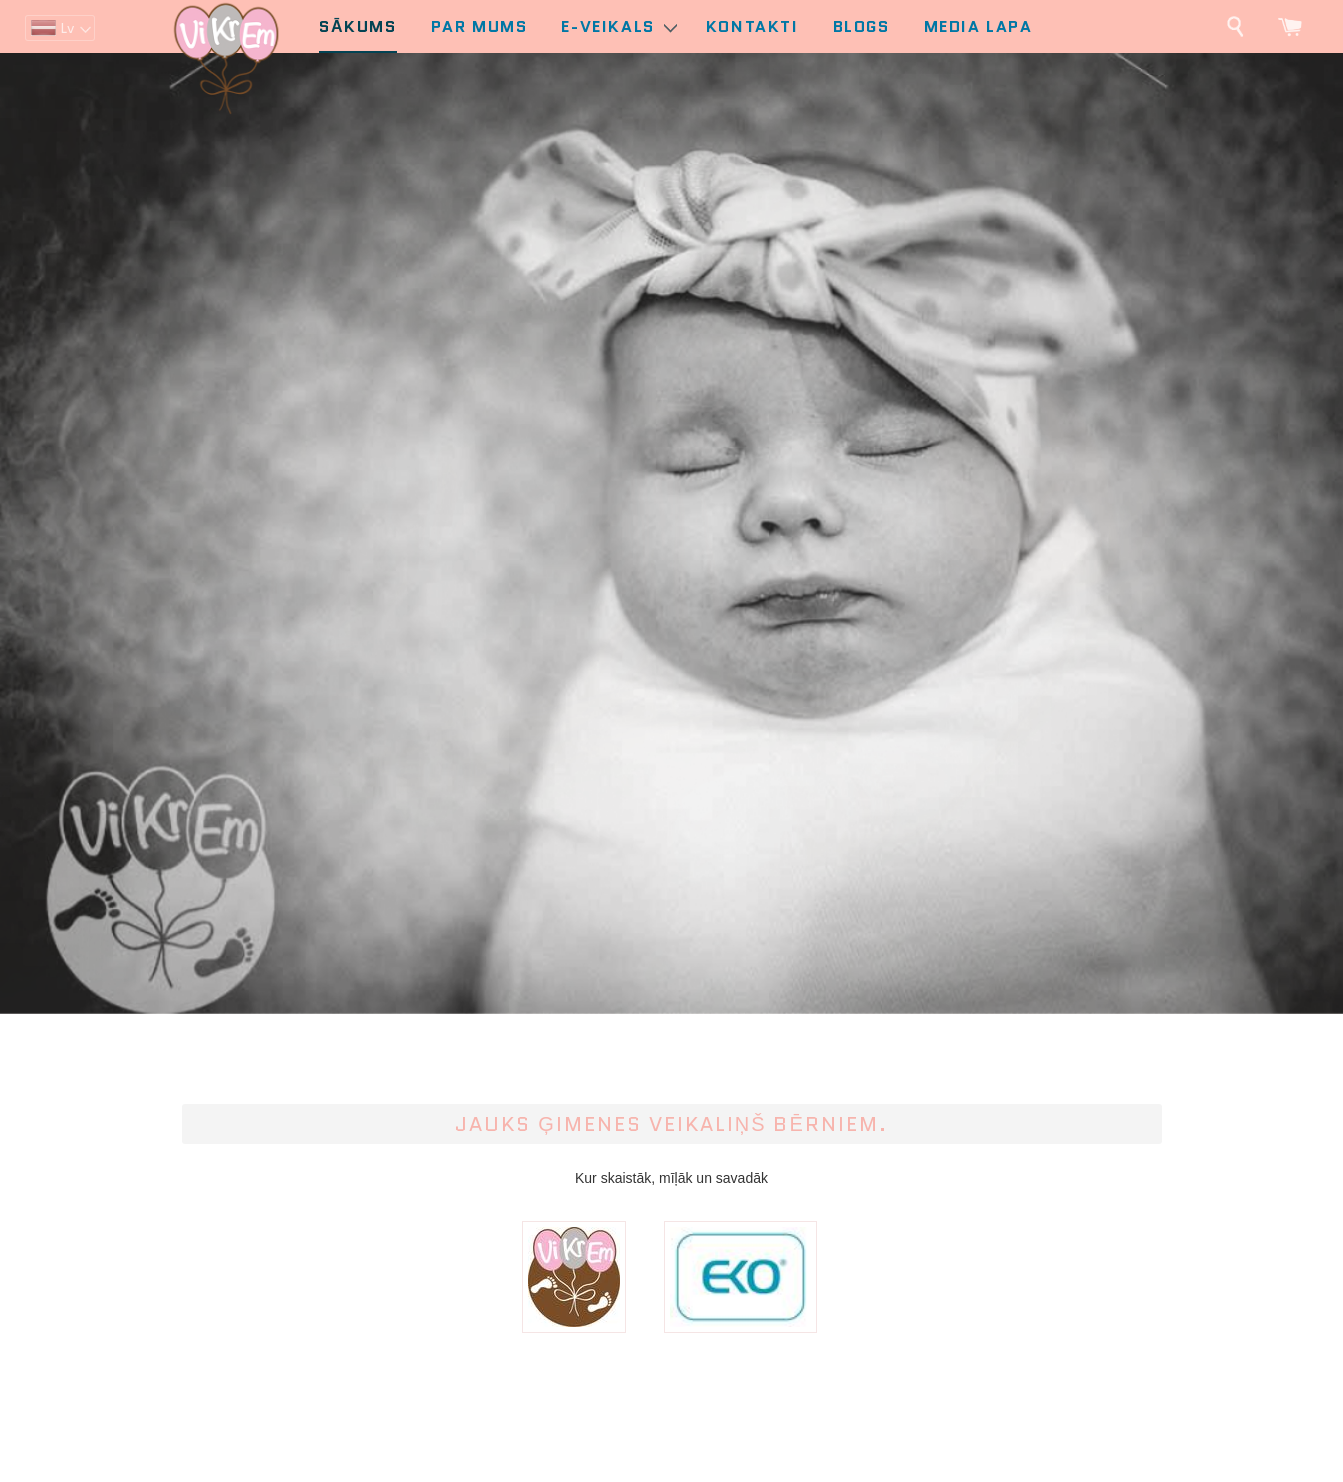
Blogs (861, 26)
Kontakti (752, 26)
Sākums (357, 26)
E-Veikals (618, 26)
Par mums (479, 26)
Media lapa (978, 26)
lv (67, 28)
